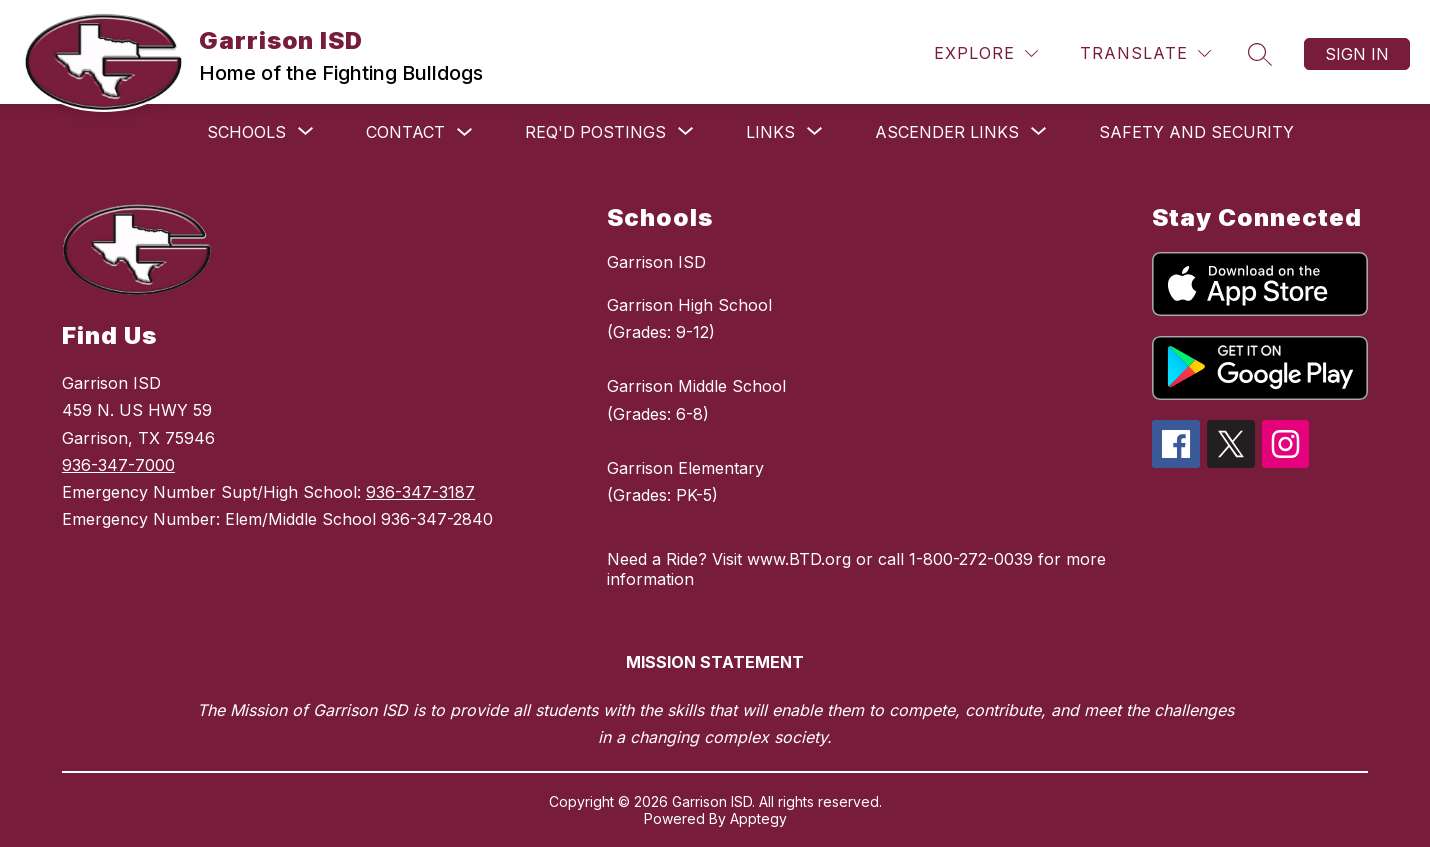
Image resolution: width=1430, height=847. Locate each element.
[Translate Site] (1145, 53)
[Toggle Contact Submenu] (465, 132)
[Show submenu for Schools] (246, 132)
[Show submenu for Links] (770, 132)
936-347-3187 (420, 492)
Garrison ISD (656, 262)
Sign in (1357, 54)
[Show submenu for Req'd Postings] (595, 132)
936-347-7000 (118, 465)
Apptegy (758, 818)
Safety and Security (1196, 132)
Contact (405, 132)
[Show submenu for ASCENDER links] (947, 132)
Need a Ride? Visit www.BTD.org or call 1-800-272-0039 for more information (856, 569)
